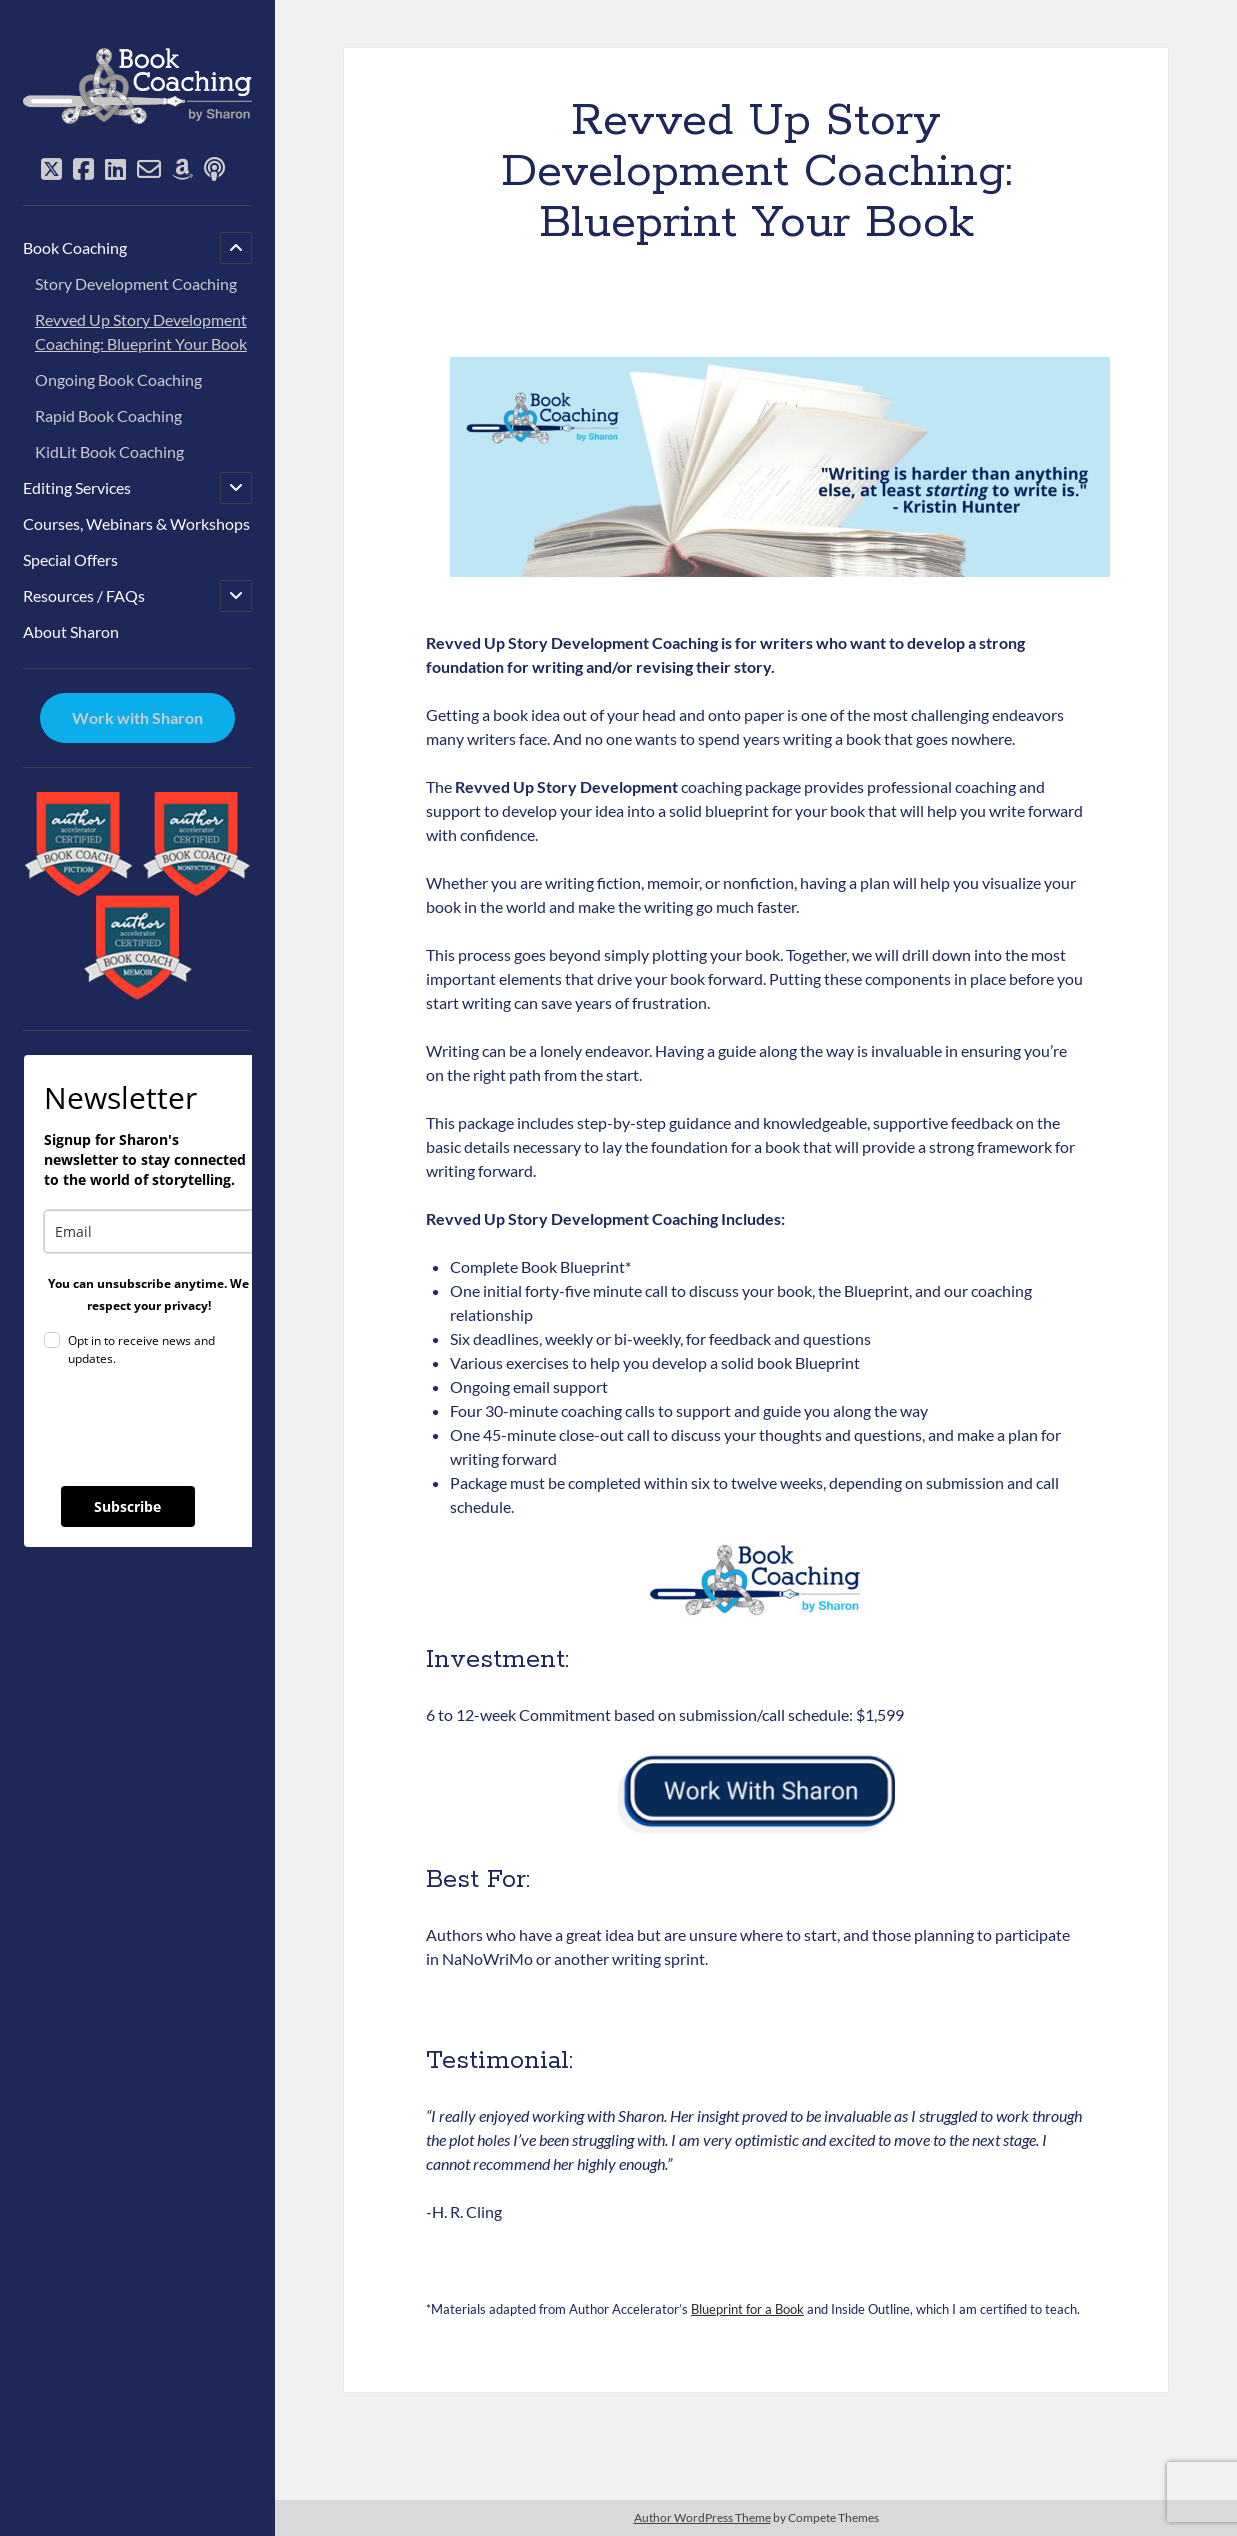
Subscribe (127, 1506)
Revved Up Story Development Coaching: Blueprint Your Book (141, 331)
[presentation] (196, 1427)
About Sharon (71, 631)
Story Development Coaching (136, 283)
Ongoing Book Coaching (118, 379)
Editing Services (77, 487)
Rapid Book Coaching (108, 415)
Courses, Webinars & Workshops (136, 523)
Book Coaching (75, 247)
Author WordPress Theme (702, 2517)
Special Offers (70, 559)
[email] (149, 1231)
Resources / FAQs (84, 595)
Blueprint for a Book (747, 2309)
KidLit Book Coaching (109, 451)
